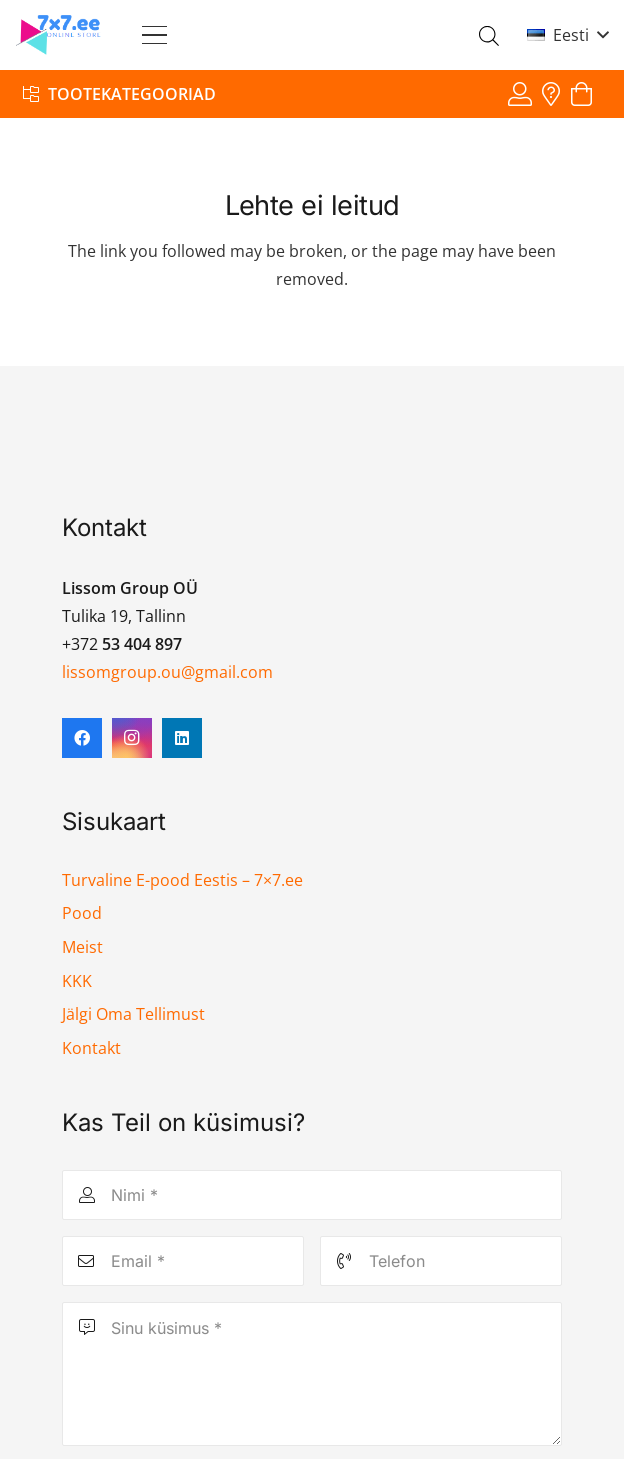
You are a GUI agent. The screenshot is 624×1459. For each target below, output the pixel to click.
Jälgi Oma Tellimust (133, 1014)
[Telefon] (441, 1261)
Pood (82, 913)
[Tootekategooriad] (119, 93)
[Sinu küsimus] (311, 1374)
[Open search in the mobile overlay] (489, 35)
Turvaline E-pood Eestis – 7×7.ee (182, 880)
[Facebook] (82, 738)
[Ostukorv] (581, 94)
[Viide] (520, 93)
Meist (82, 947)
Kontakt (91, 1048)
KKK (77, 981)
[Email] (183, 1261)
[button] (154, 35)
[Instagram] (132, 738)
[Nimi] (311, 1195)
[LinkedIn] (182, 738)
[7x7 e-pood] (58, 35)
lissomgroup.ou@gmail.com (167, 672)
